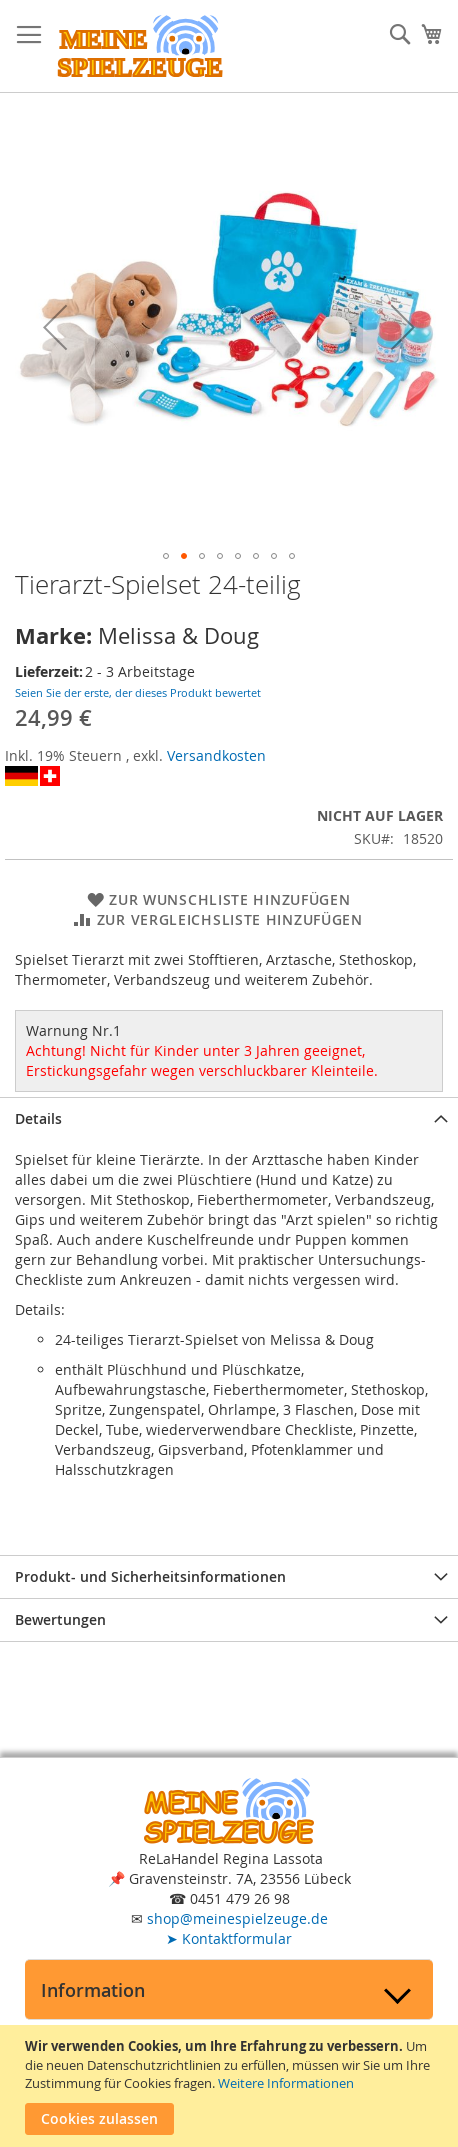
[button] (55, 327)
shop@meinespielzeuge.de (237, 1918)
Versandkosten (216, 755)
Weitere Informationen (286, 2083)
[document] (231, 2086)
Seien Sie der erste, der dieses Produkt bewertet (138, 692)
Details (38, 1118)
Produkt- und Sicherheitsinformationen (150, 1576)
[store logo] (140, 46)
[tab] (229, 1118)
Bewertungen (60, 1619)
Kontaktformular (229, 1938)
